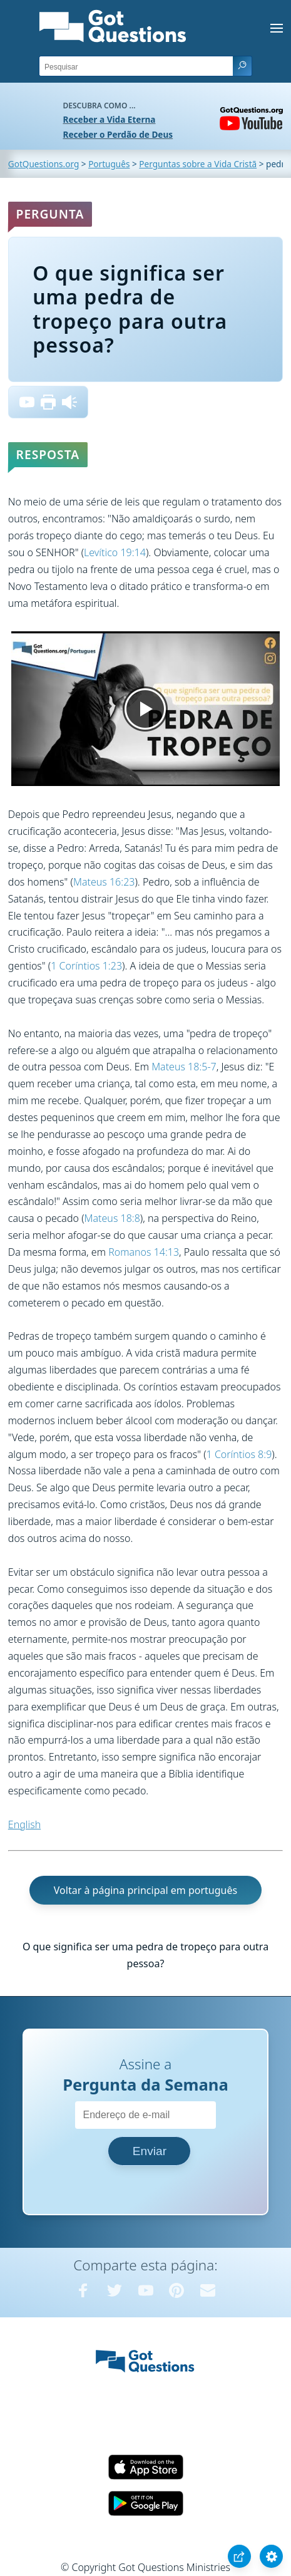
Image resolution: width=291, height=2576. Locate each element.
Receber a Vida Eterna (109, 119)
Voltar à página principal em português (145, 1890)
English (24, 1824)
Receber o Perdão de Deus (118, 134)
